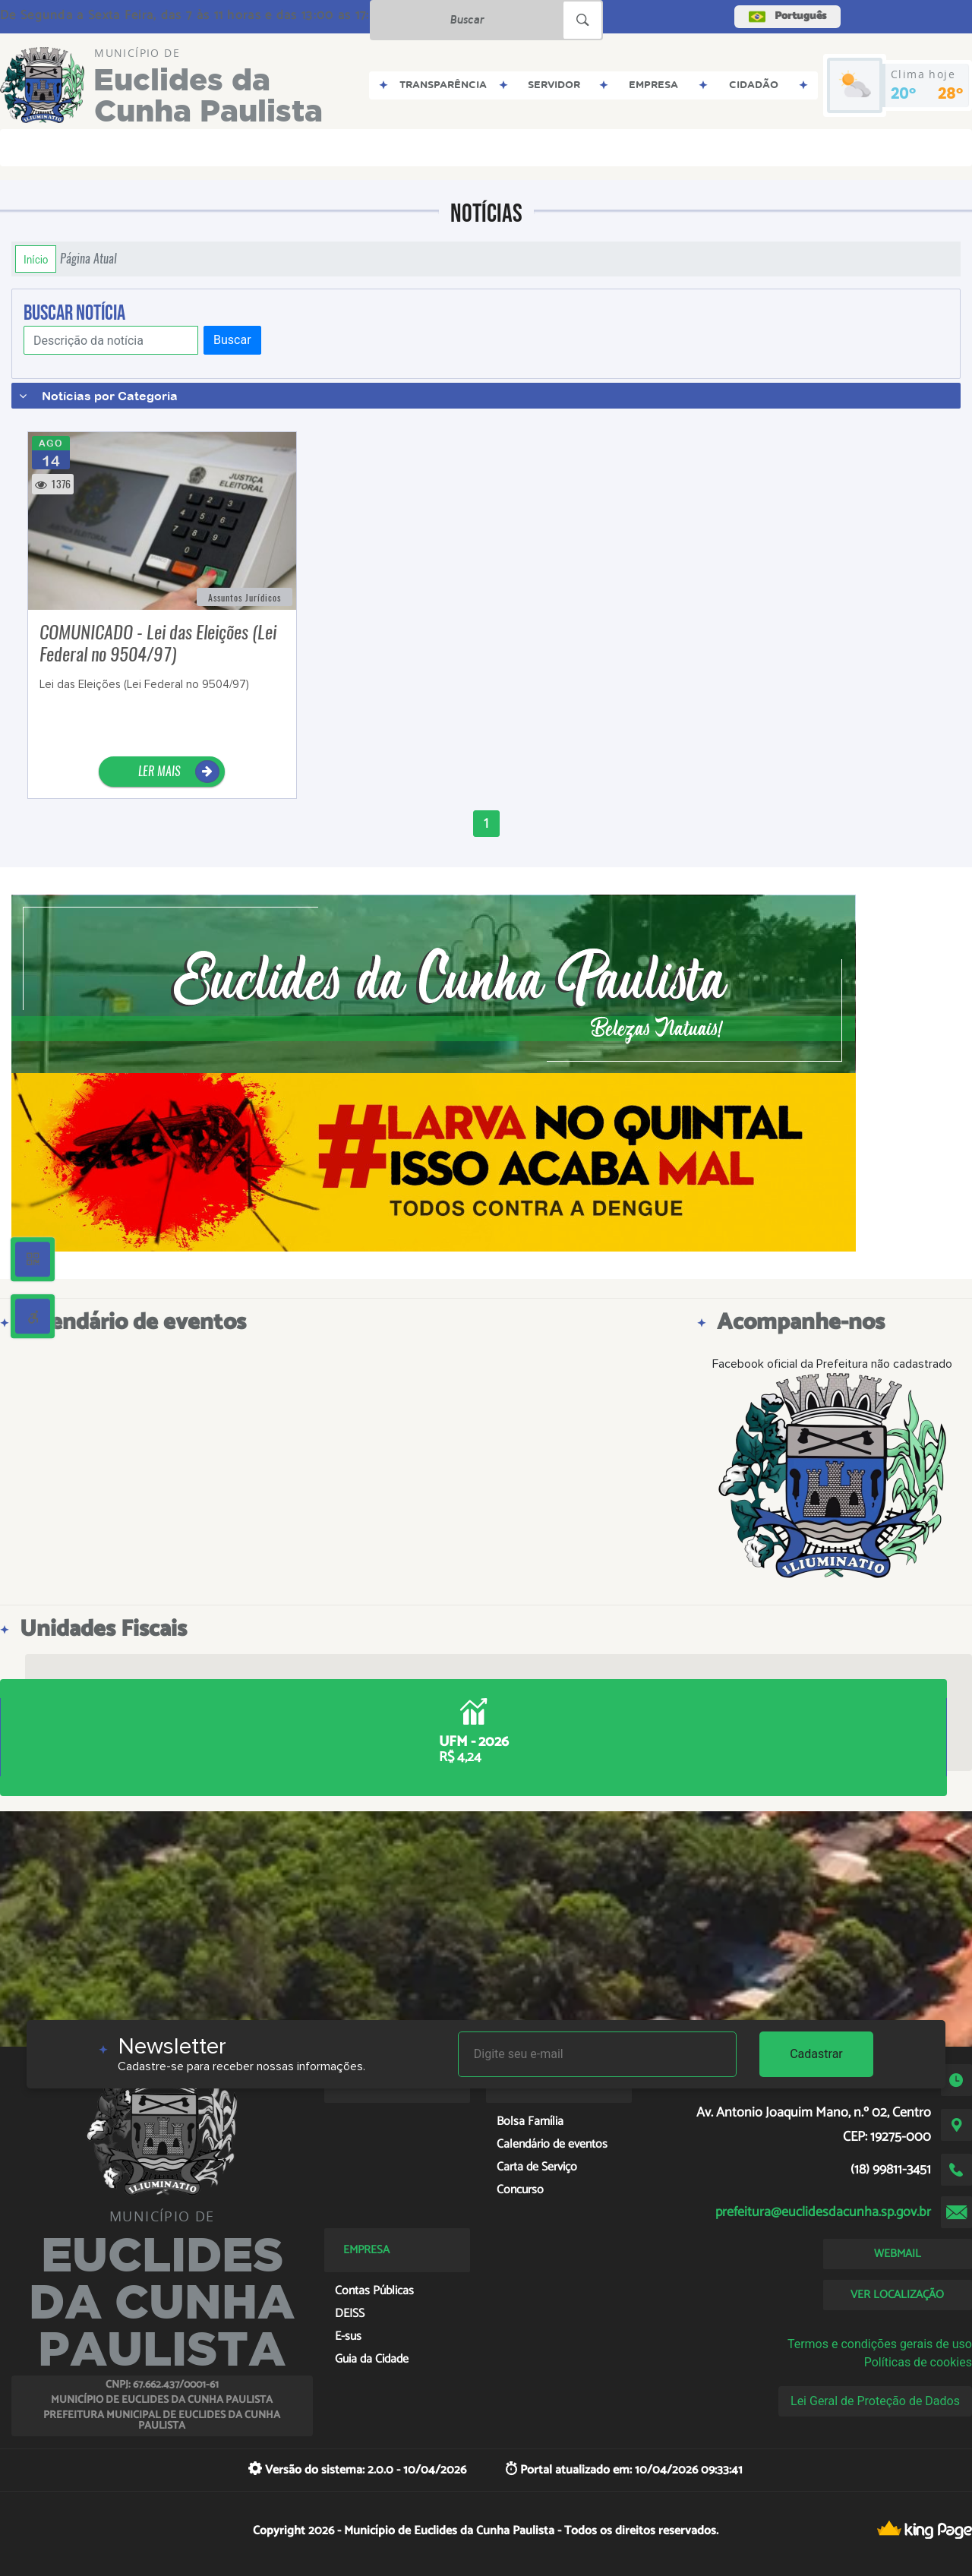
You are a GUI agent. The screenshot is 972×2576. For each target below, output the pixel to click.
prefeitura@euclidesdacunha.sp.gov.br (823, 2212)
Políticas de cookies (918, 2362)
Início (36, 259)
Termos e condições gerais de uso (879, 2344)
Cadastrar (816, 2054)
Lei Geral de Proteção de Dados (875, 2401)
